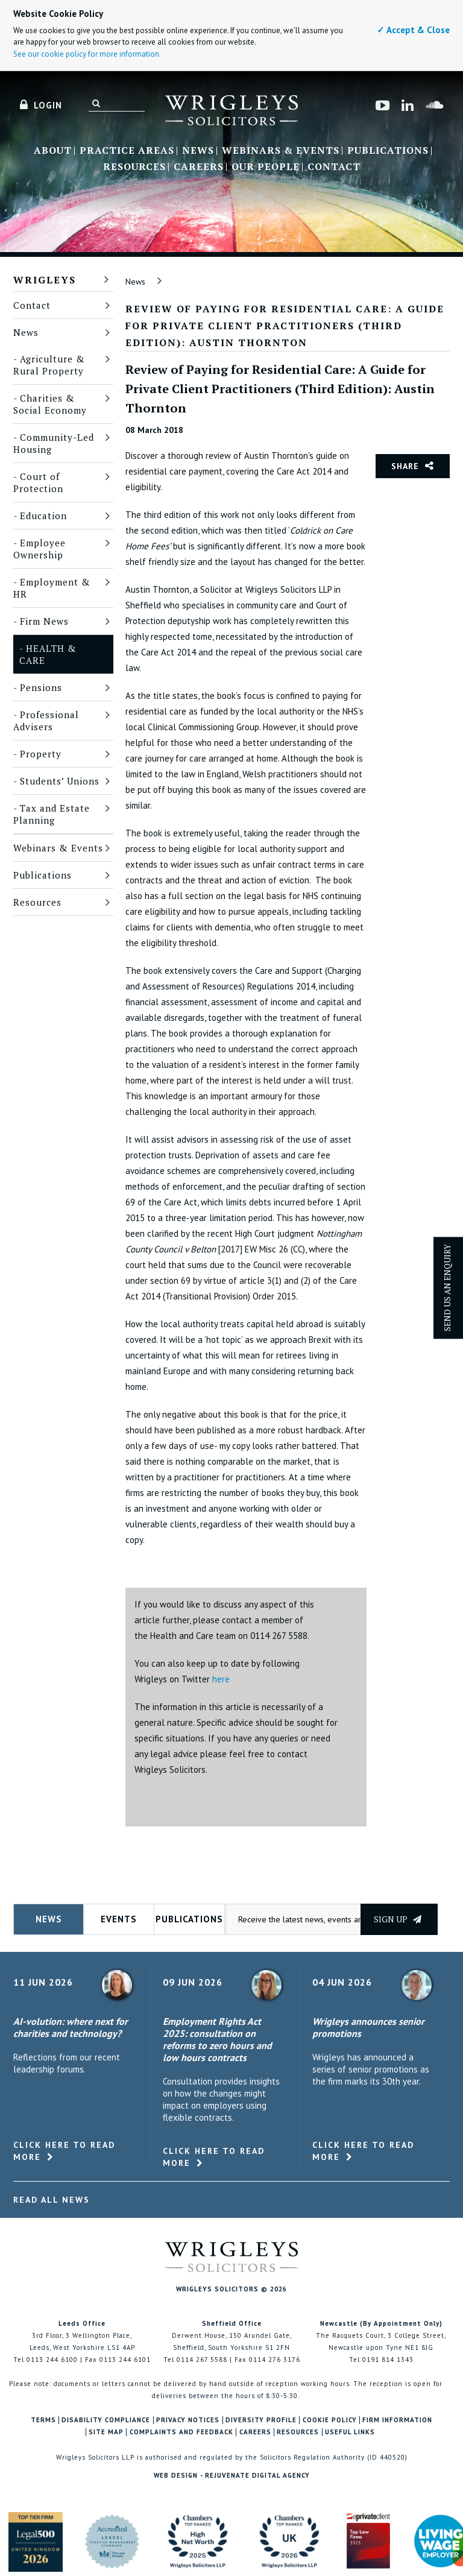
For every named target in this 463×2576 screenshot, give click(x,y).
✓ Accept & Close (413, 30)
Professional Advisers (46, 721)
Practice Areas (127, 151)
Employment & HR (51, 588)
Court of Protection (38, 482)
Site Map (106, 2432)
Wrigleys (44, 279)
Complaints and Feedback (181, 2432)
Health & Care (48, 654)
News (198, 151)
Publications (388, 151)
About (53, 151)
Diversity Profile (261, 2420)
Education (43, 516)
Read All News (51, 2199)
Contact (334, 167)
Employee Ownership (39, 549)
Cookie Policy (330, 2420)
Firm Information (397, 2420)
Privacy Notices (187, 2420)
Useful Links (350, 2432)
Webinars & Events (280, 151)
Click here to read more (64, 2150)
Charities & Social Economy (50, 404)
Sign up (397, 1919)
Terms (43, 2420)
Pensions (41, 687)
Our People (266, 167)
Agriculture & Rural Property (49, 365)
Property (40, 754)
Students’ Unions (59, 781)
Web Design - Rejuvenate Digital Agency (232, 2475)
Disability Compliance (105, 2420)
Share (405, 466)
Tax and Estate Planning (51, 814)
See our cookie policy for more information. (87, 54)
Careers (199, 167)
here (221, 1679)
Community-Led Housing (53, 443)
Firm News (44, 621)
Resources (134, 167)
